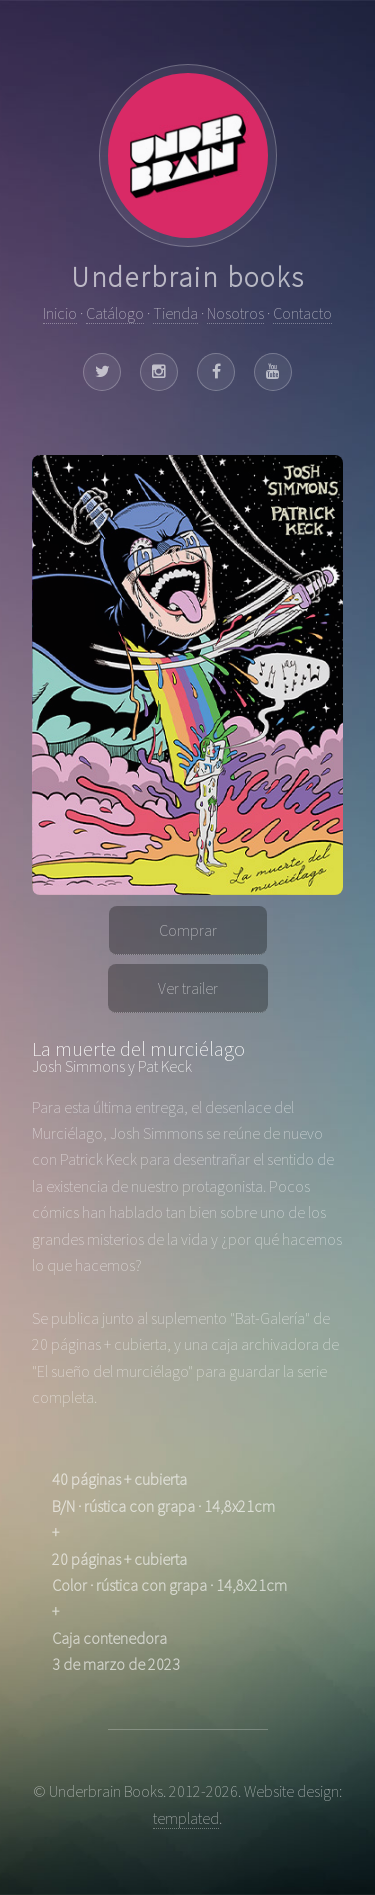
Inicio (60, 313)
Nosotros (235, 313)
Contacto (302, 313)
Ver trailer (188, 988)
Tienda (175, 313)
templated (186, 1818)
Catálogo (115, 313)
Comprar (188, 930)
